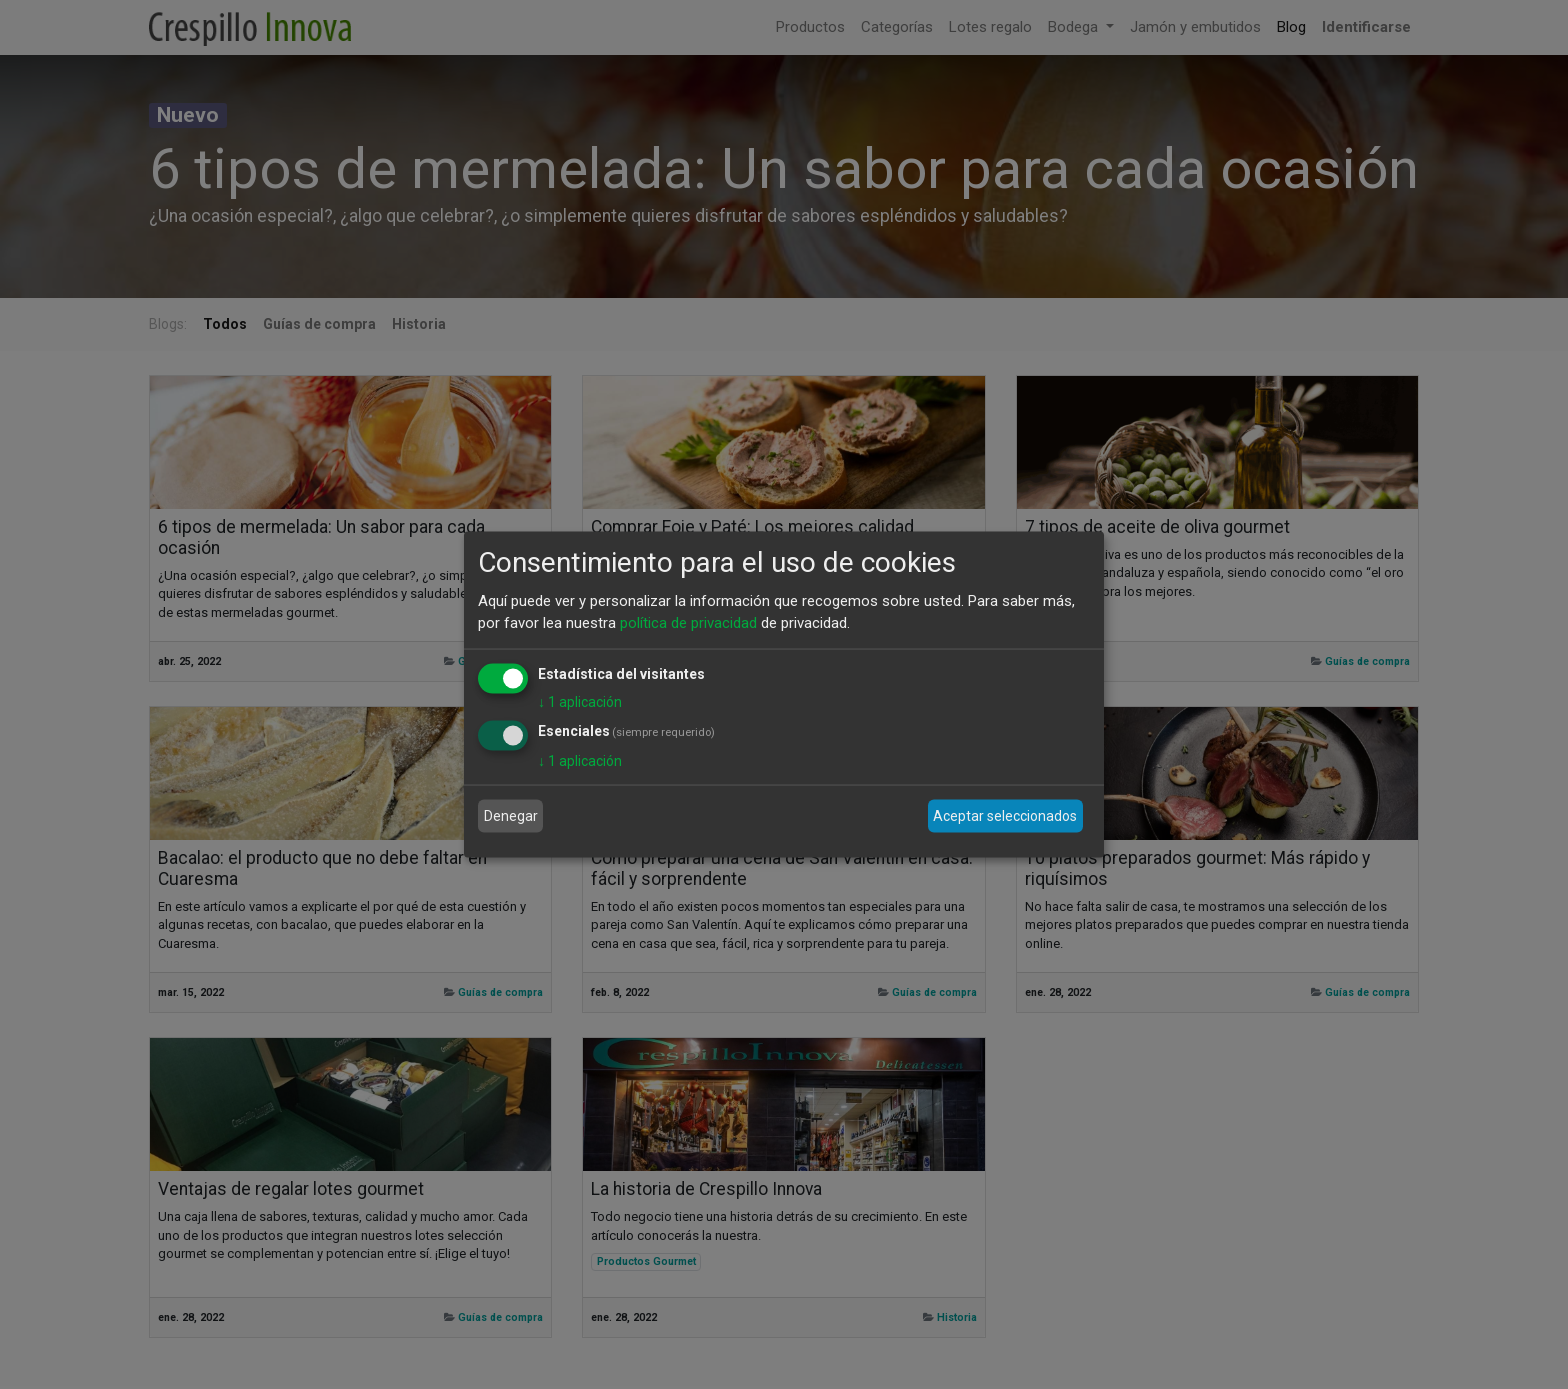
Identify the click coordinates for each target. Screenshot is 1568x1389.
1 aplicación (580, 701)
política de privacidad (688, 623)
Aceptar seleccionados (1005, 816)
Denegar (511, 816)
